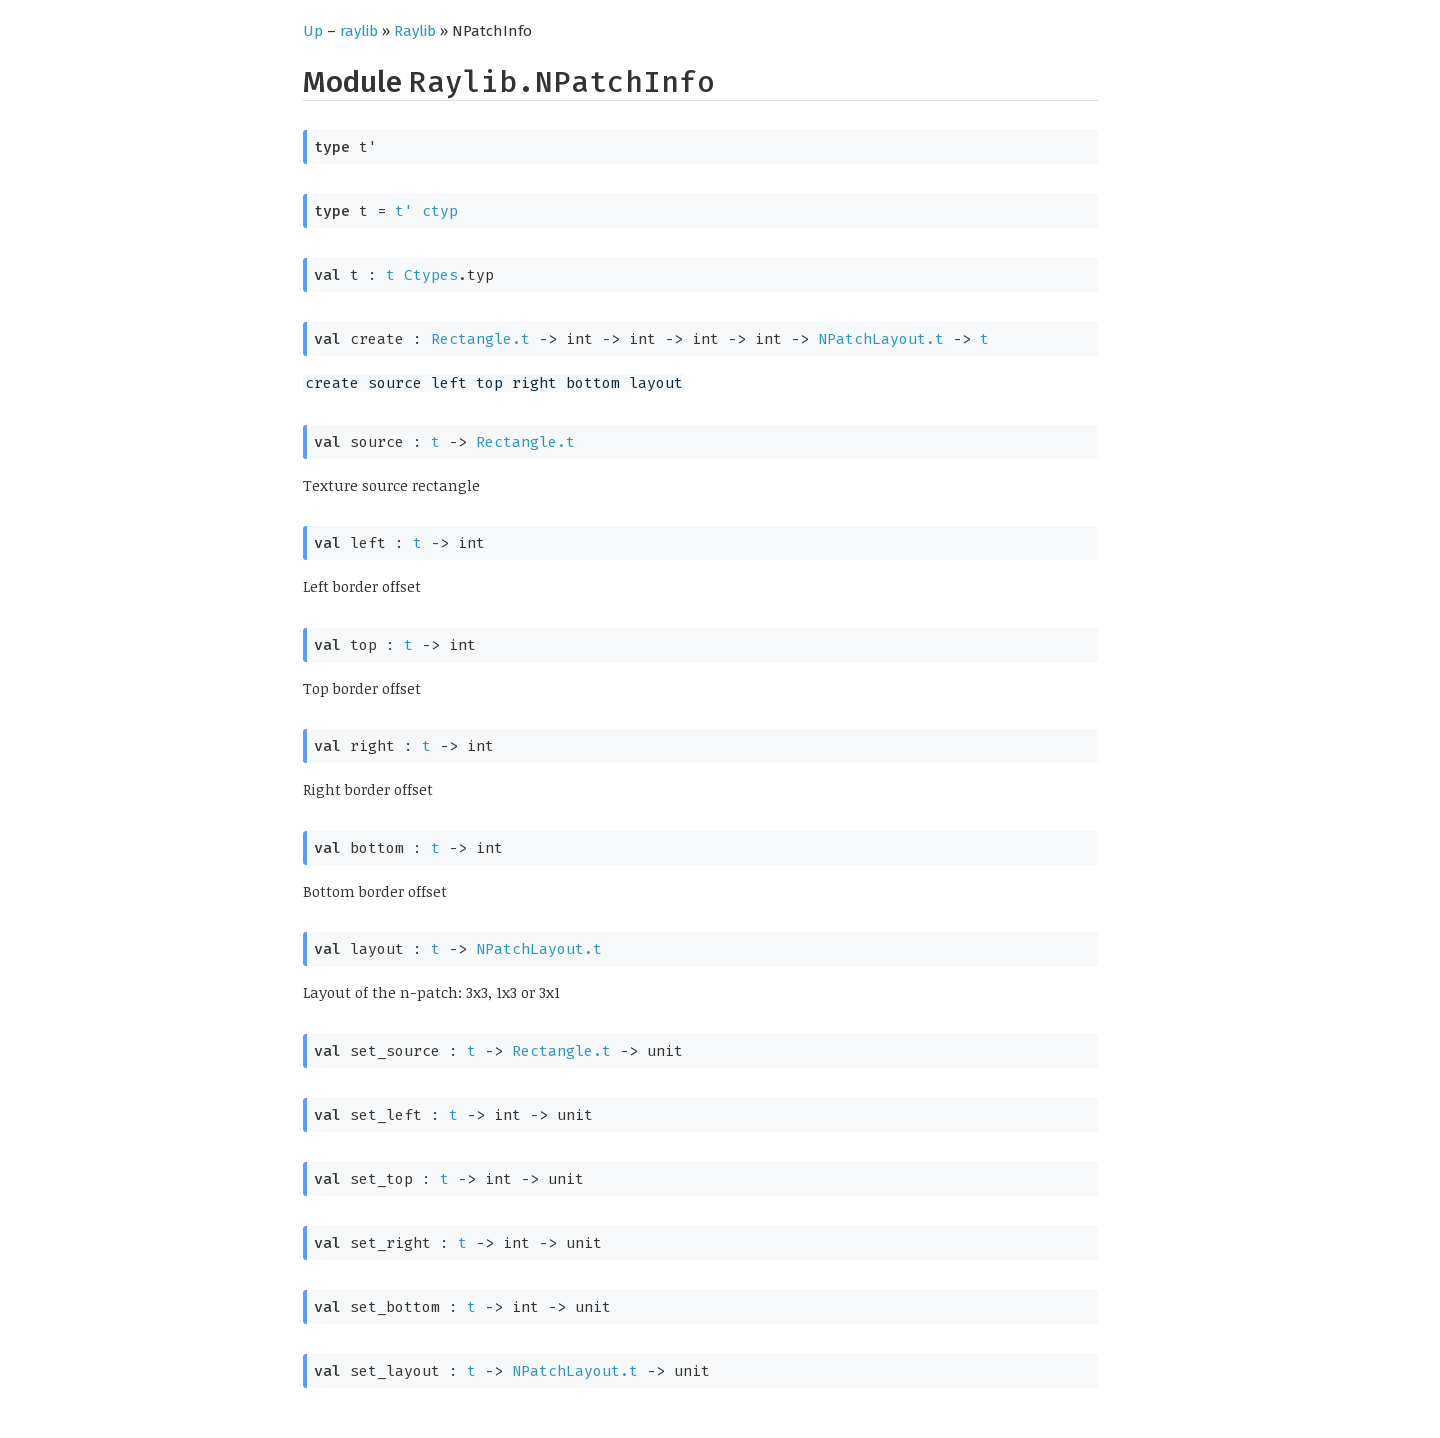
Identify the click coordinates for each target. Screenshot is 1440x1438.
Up (313, 31)
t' (404, 211)
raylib (359, 31)
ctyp (440, 211)
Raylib (415, 31)
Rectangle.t (480, 339)
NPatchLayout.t (881, 339)
